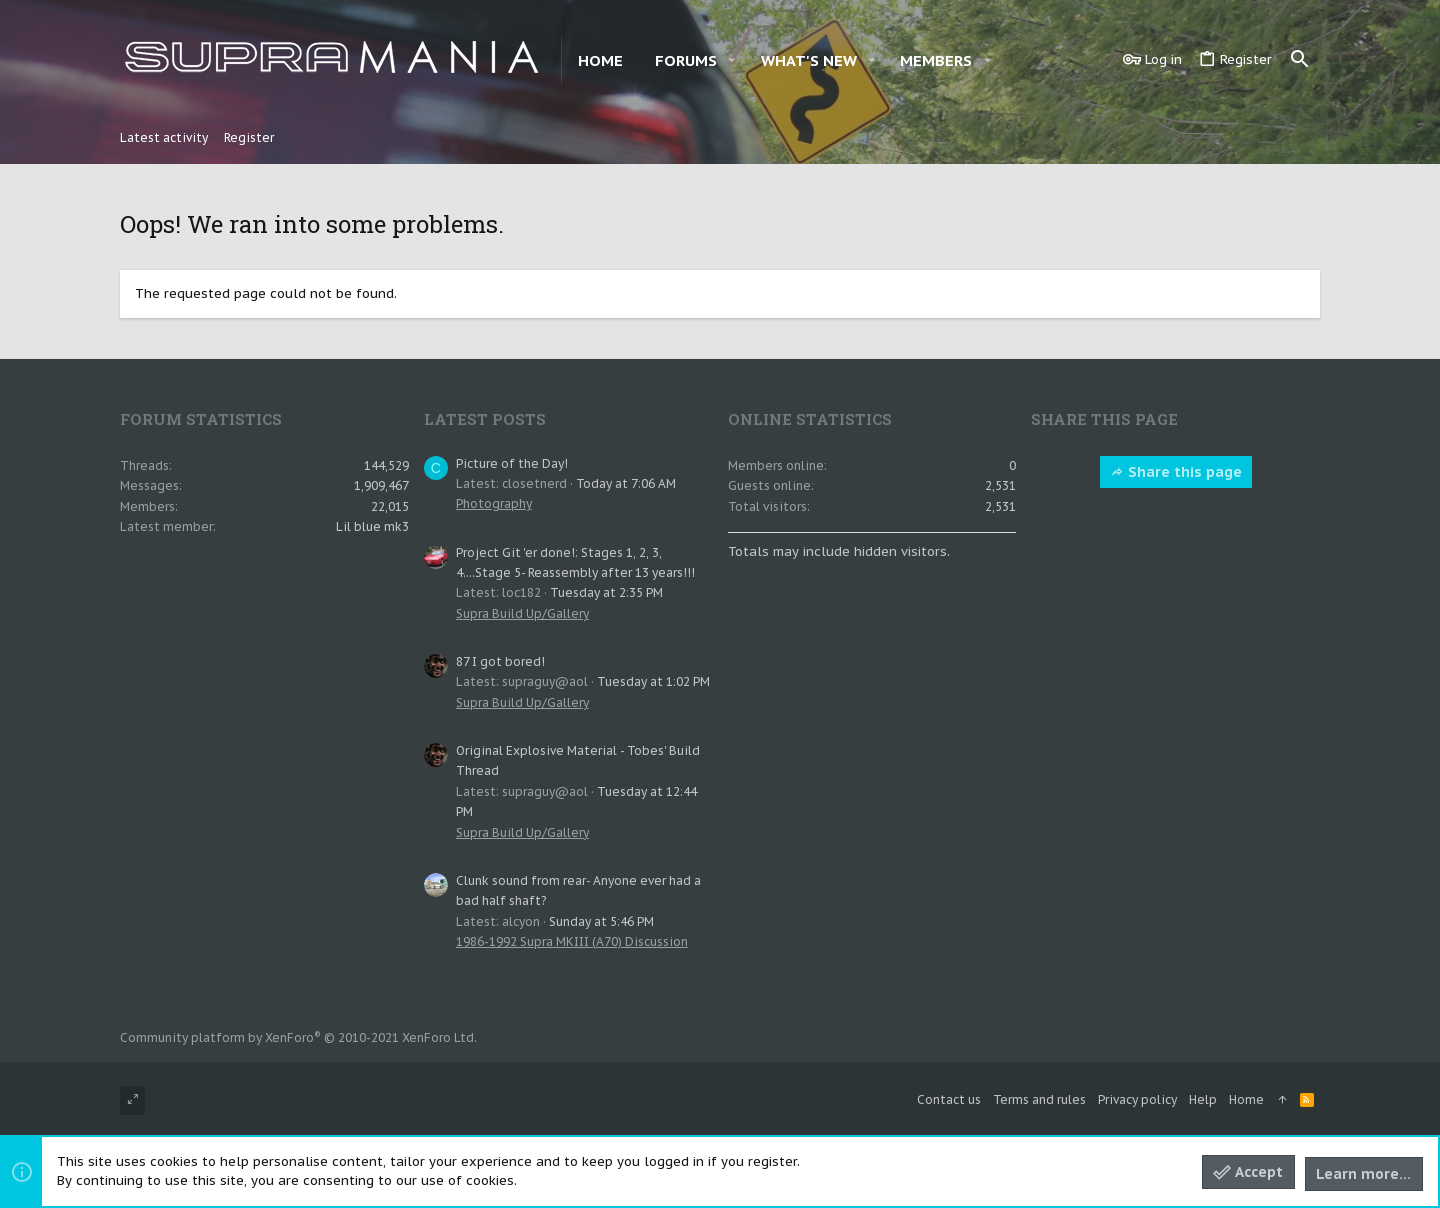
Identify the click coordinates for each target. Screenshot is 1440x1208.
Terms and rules (1039, 1099)
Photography (494, 503)
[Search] (1300, 60)
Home (1246, 1099)
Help (1203, 1099)
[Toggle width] (132, 1100)
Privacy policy (1137, 1099)
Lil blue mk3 (372, 526)
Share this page (1176, 472)
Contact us (949, 1099)
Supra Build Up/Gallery (522, 613)
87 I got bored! (500, 661)
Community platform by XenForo (298, 1037)
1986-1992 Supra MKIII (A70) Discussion (572, 941)
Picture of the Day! (512, 463)
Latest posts (485, 419)
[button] (732, 60)
